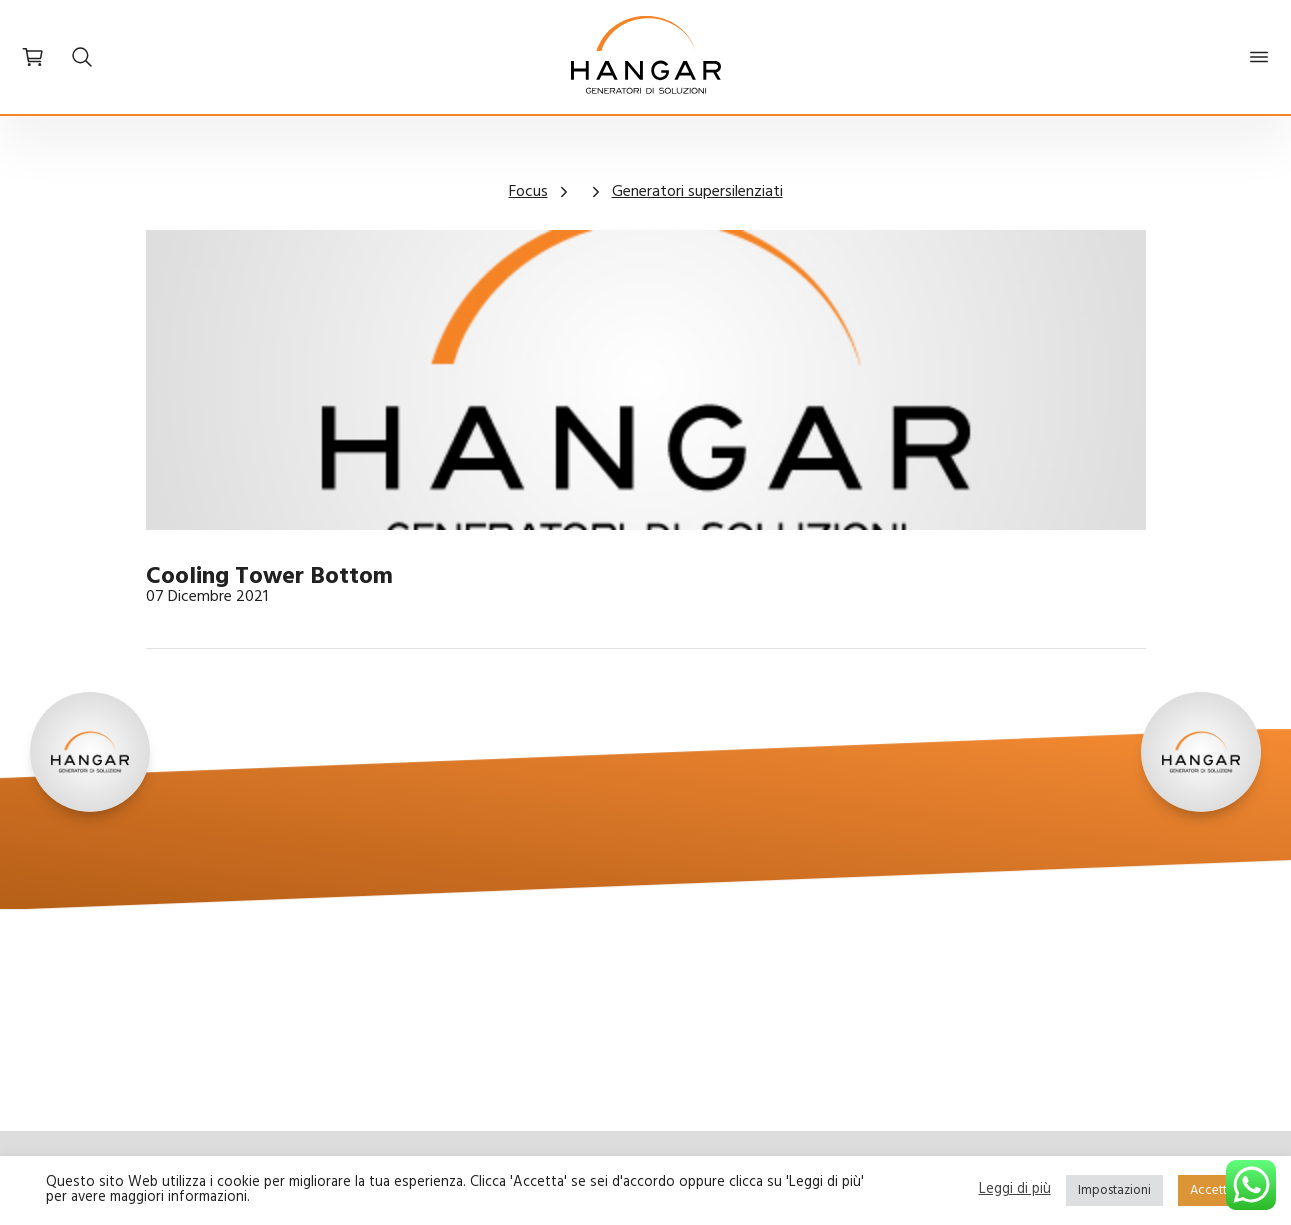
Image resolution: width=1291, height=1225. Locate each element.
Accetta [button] (1212, 1190)
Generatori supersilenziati (697, 192)
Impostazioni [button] (1114, 1190)
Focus (528, 192)
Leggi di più (1015, 1190)
